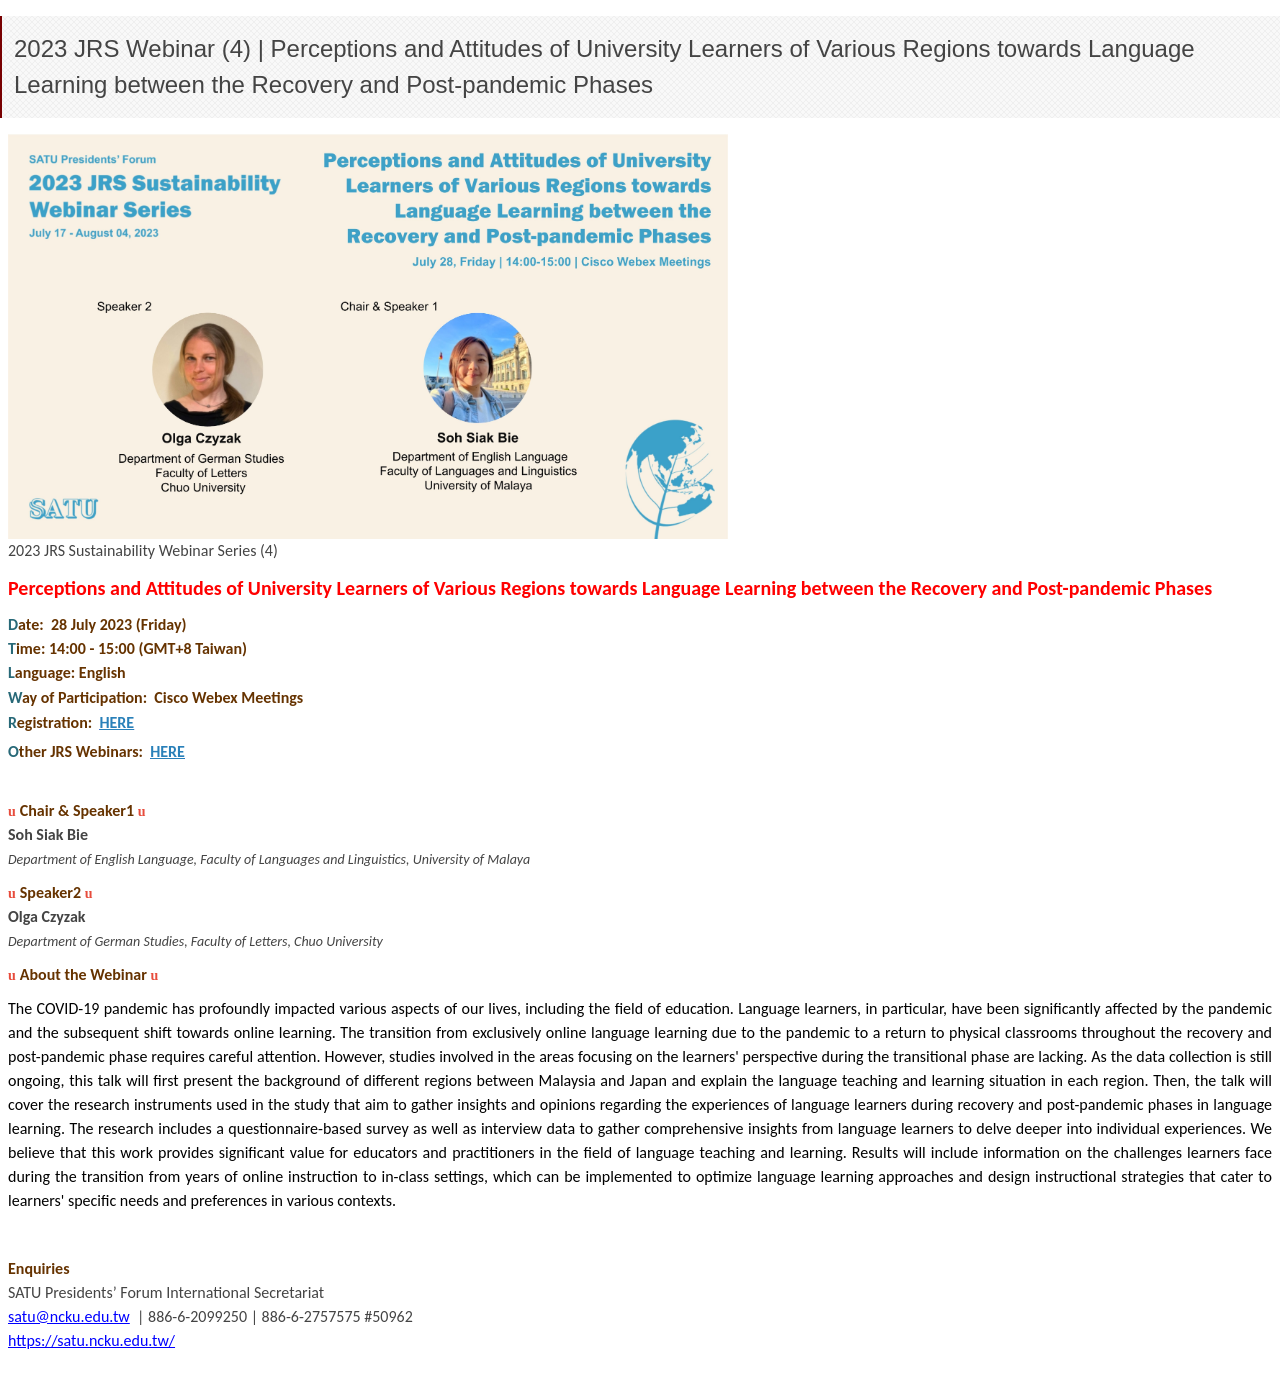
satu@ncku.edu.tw (69, 1316)
